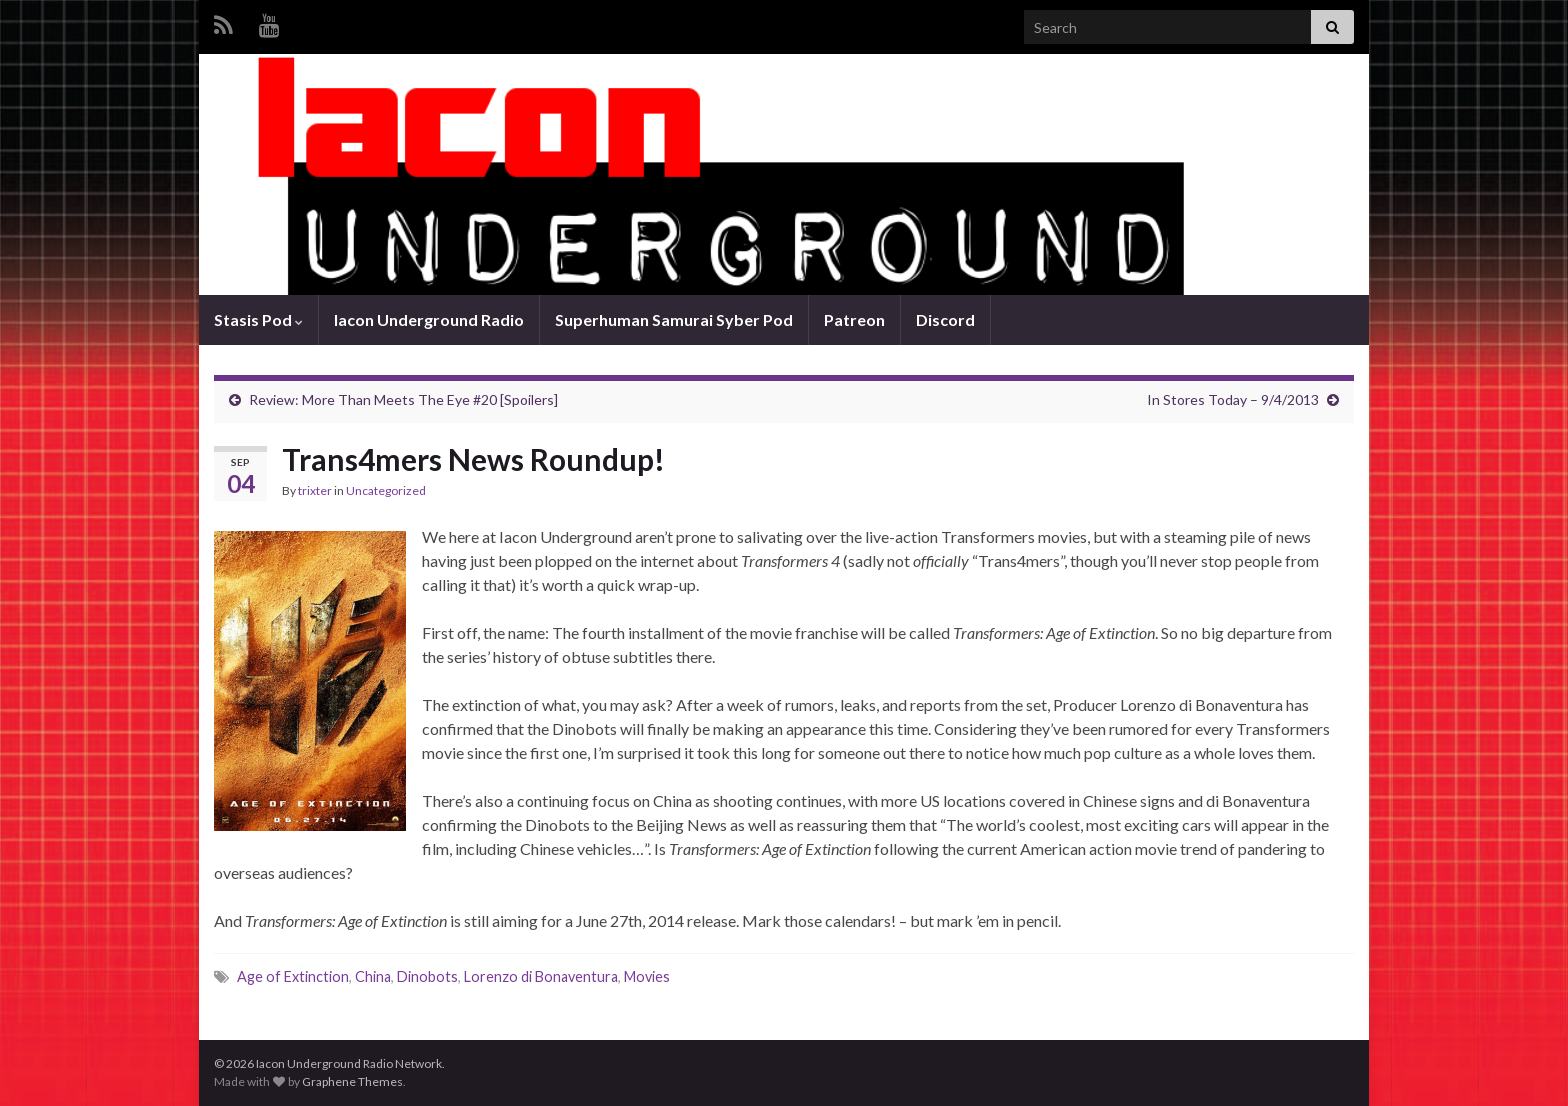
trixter (315, 490)
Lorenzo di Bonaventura (541, 976)
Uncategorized (386, 490)
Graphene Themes (352, 1081)
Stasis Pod (258, 319)
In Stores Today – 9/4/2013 (1233, 399)
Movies (647, 976)
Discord (945, 319)
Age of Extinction (293, 976)
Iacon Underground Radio (429, 319)
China (373, 976)
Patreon (854, 319)
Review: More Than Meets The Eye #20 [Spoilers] (403, 399)
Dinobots (427, 976)
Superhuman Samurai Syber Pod (674, 319)
